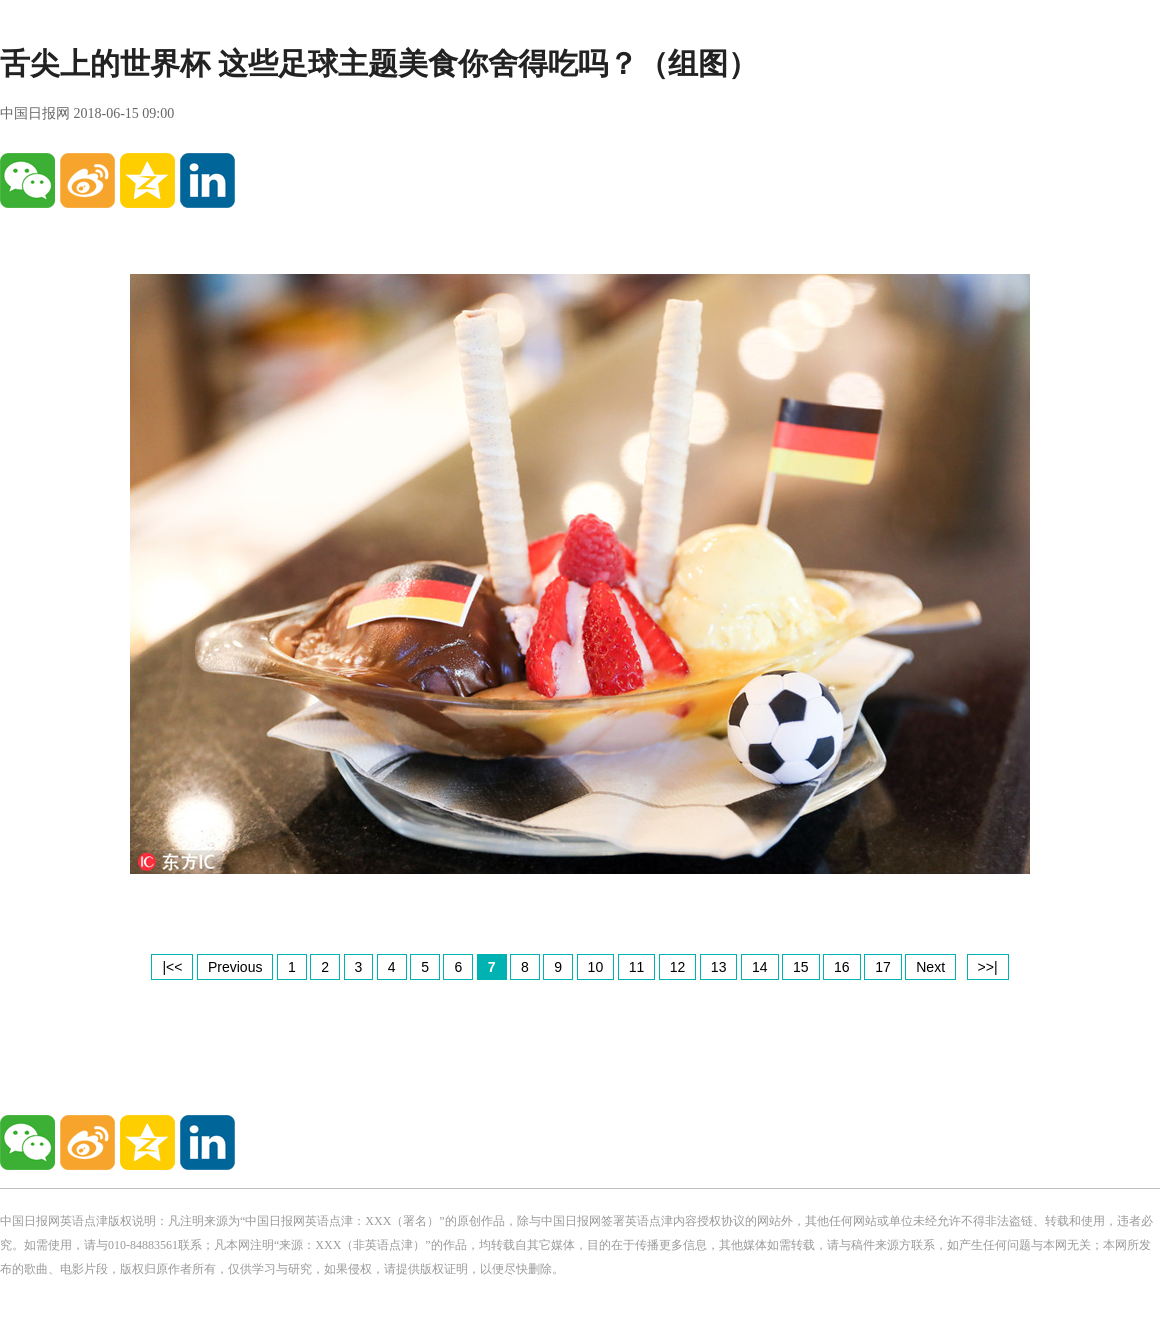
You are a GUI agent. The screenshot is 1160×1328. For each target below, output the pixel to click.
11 (637, 967)
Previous (235, 967)
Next (930, 967)
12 (678, 967)
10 (596, 967)
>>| (988, 967)
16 (842, 967)
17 (883, 967)
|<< (172, 967)
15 (801, 967)
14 (760, 967)
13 (719, 967)
